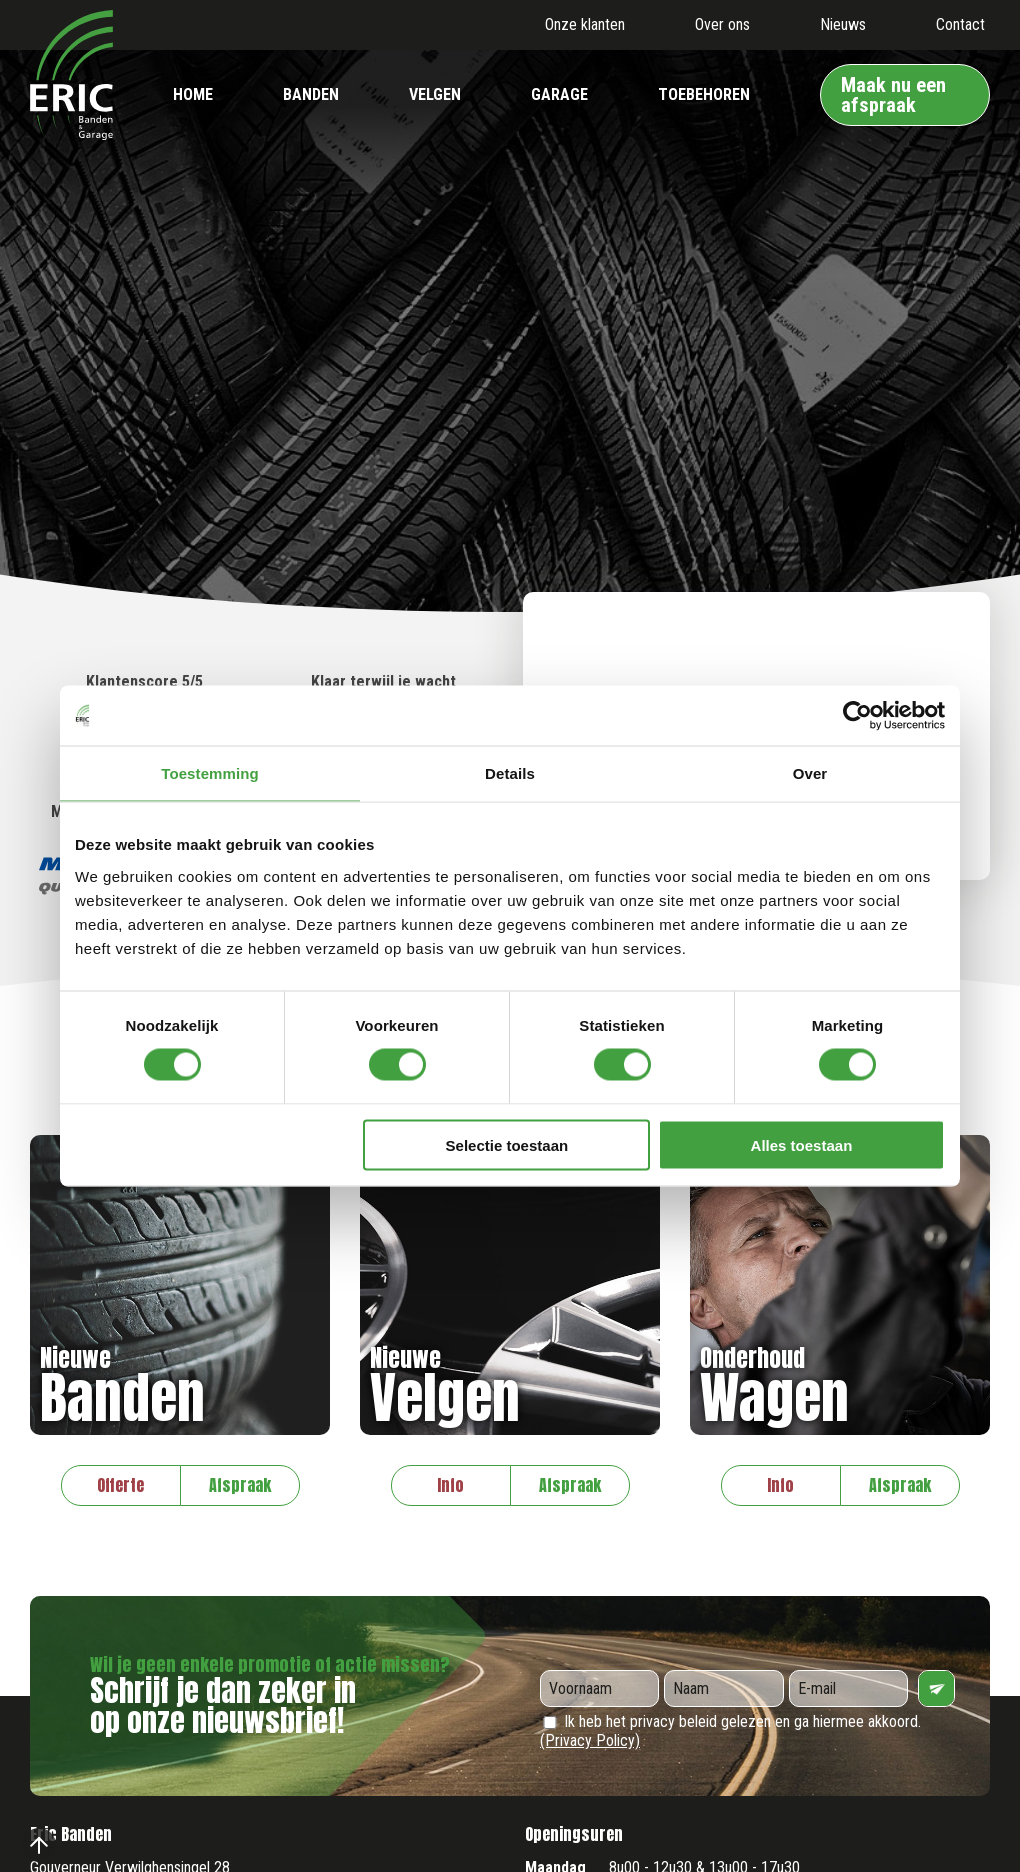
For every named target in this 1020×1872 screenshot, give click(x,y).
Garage (559, 94)
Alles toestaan (802, 1144)
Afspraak (240, 1485)
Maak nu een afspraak (893, 95)
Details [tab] (510, 773)
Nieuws (843, 24)
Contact (960, 24)
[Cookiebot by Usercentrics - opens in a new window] (857, 716)
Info (450, 1485)
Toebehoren (704, 94)
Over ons (722, 24)
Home (193, 94)
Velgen (435, 94)
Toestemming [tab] (210, 773)
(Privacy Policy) (590, 1740)
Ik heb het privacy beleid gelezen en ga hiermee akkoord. (730, 1731)
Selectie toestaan (507, 1144)
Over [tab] (810, 773)
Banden (311, 94)
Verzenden (936, 1688)
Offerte (120, 1485)
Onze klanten (585, 24)
